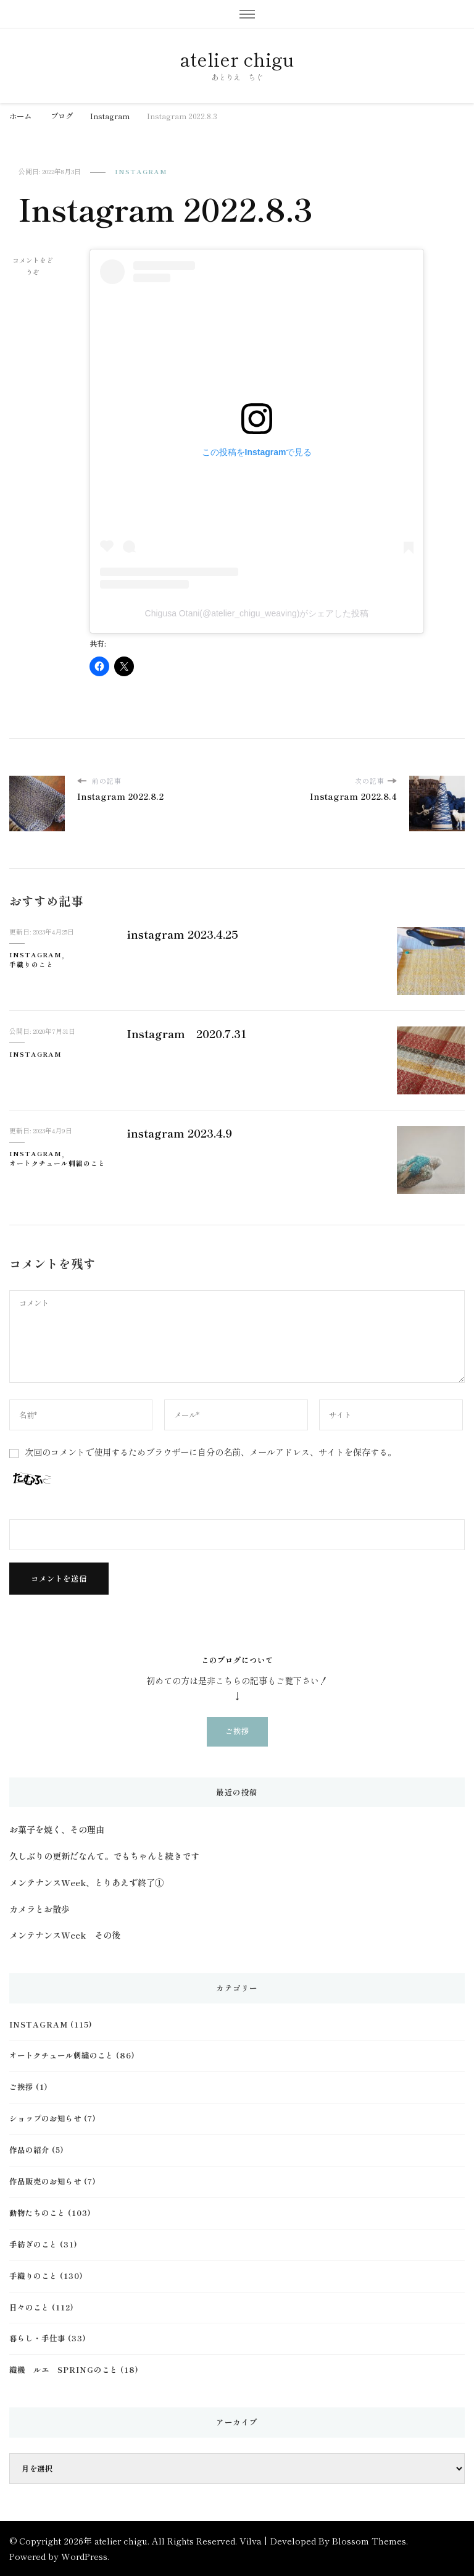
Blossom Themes (369, 2541)
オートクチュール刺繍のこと (57, 1163)
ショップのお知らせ (45, 2118)
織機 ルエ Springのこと (63, 2369)
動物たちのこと (37, 2212)
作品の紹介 (29, 2149)
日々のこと (29, 2307)
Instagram (141, 171)
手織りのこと (31, 964)
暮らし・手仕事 (37, 2338)
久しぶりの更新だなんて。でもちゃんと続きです (104, 1856)
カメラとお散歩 (39, 1909)
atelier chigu (237, 58)
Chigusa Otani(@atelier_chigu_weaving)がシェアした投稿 (257, 613)
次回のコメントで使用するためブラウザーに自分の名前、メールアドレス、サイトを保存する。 (210, 1452)
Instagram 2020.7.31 (187, 1033)
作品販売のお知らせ (45, 2181)
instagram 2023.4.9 (179, 1133)
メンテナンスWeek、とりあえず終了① (86, 1882)
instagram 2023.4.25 (182, 934)
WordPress (84, 2556)
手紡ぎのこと (33, 2244)
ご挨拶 (237, 1731)
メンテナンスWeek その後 (64, 1935)
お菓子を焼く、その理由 (56, 1829)
